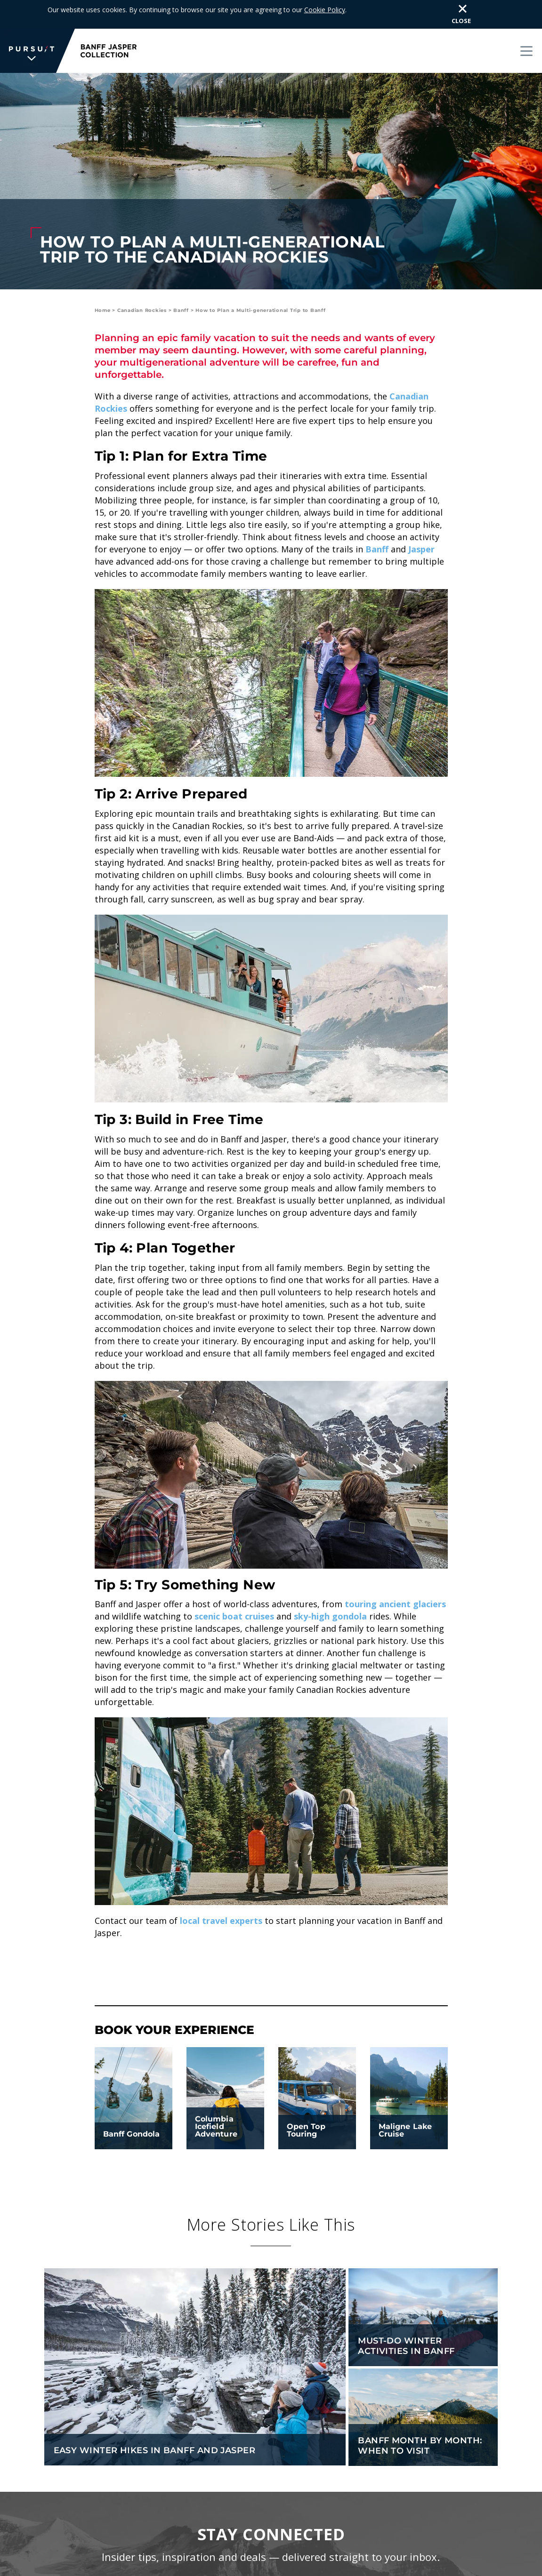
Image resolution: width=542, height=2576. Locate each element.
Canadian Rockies (142, 310)
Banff (181, 310)
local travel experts (221, 1920)
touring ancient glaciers (395, 1604)
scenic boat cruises (234, 1616)
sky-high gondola (330, 1616)
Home (103, 310)
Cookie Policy (324, 9)
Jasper (421, 549)
